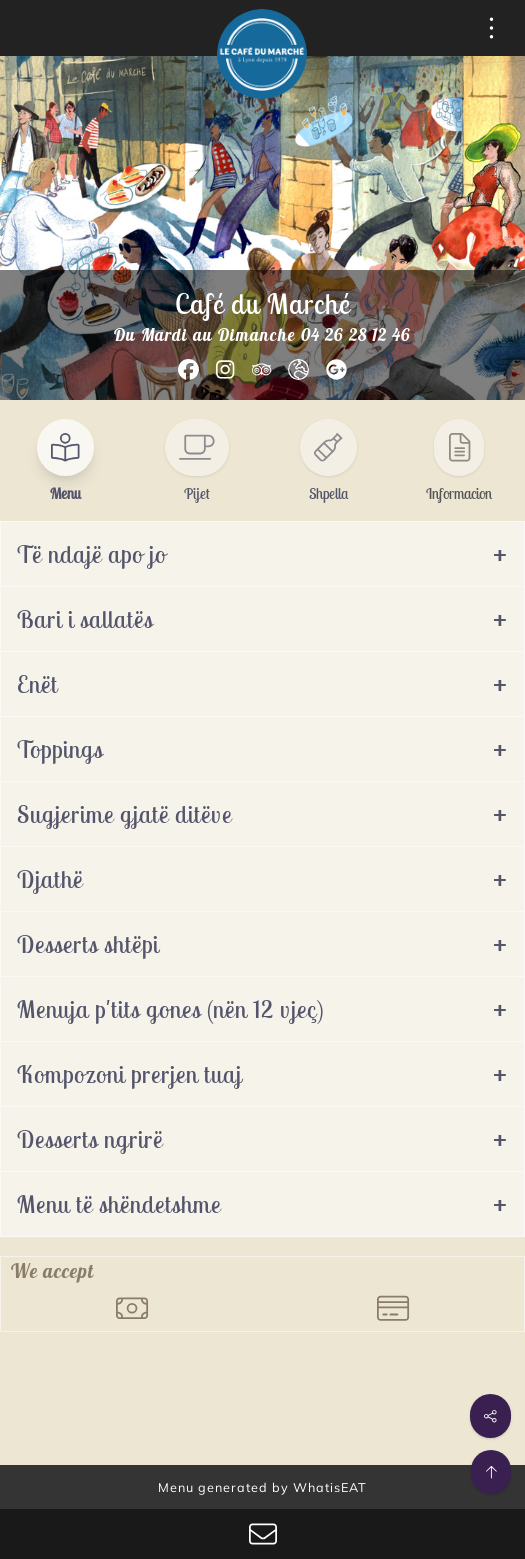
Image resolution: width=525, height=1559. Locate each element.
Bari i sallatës (85, 619)
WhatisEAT (330, 1487)
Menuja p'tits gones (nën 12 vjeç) (170, 1009)
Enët (37, 684)
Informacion (459, 493)
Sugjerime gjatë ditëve (124, 814)
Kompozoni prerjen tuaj (129, 1074)
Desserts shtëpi (88, 944)
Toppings (60, 749)
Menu (65, 493)
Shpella (328, 493)
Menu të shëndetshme (119, 1204)
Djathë (50, 879)
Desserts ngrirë (90, 1139)
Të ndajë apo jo (91, 554)
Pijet (197, 493)
